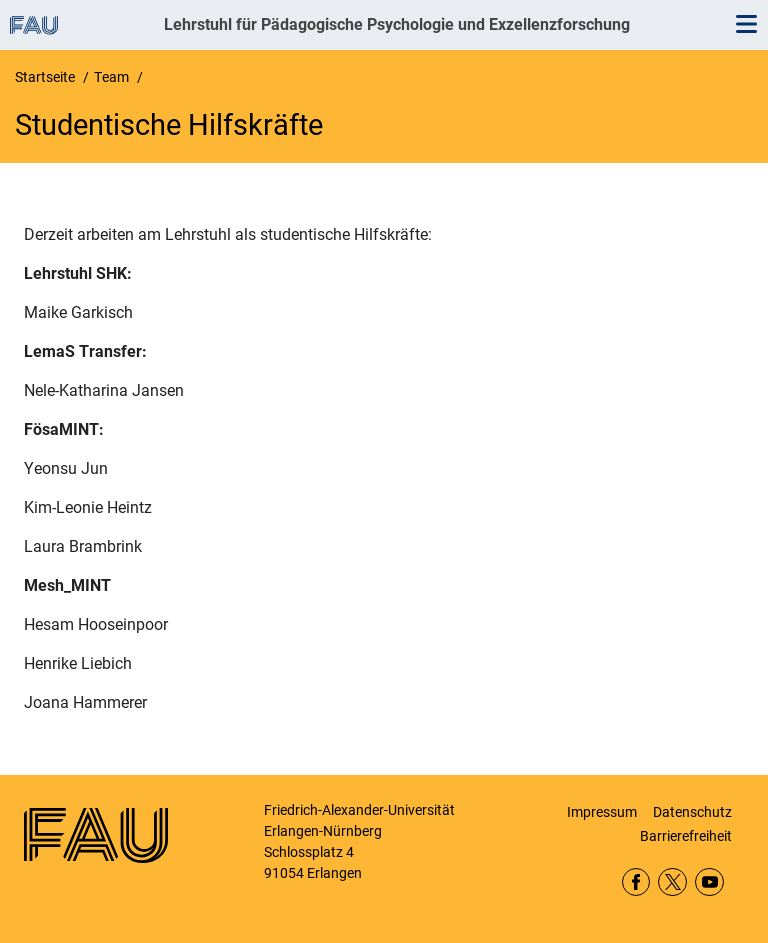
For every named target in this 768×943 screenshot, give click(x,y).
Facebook (636, 882)
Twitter (672, 882)
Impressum (602, 812)
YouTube (709, 882)
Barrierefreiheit (686, 836)
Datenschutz (692, 812)
